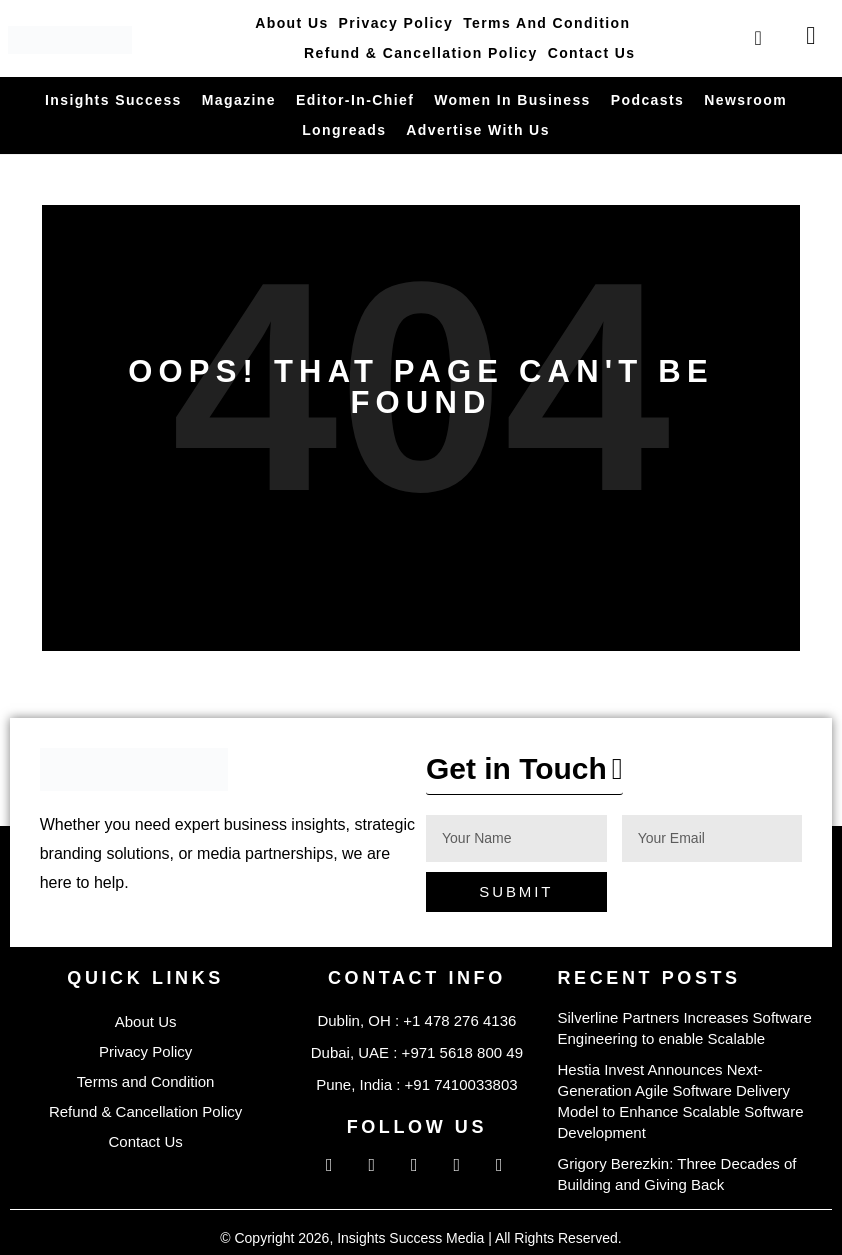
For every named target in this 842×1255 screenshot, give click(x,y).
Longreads (344, 130)
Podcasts (647, 100)
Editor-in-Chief (355, 100)
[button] (524, 774)
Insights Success (113, 100)
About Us (291, 23)
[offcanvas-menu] (810, 35)
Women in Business (512, 100)
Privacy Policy (396, 23)
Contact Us (592, 53)
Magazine (239, 100)
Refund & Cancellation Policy (421, 53)
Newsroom (745, 100)
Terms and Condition (546, 23)
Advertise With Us (477, 130)
